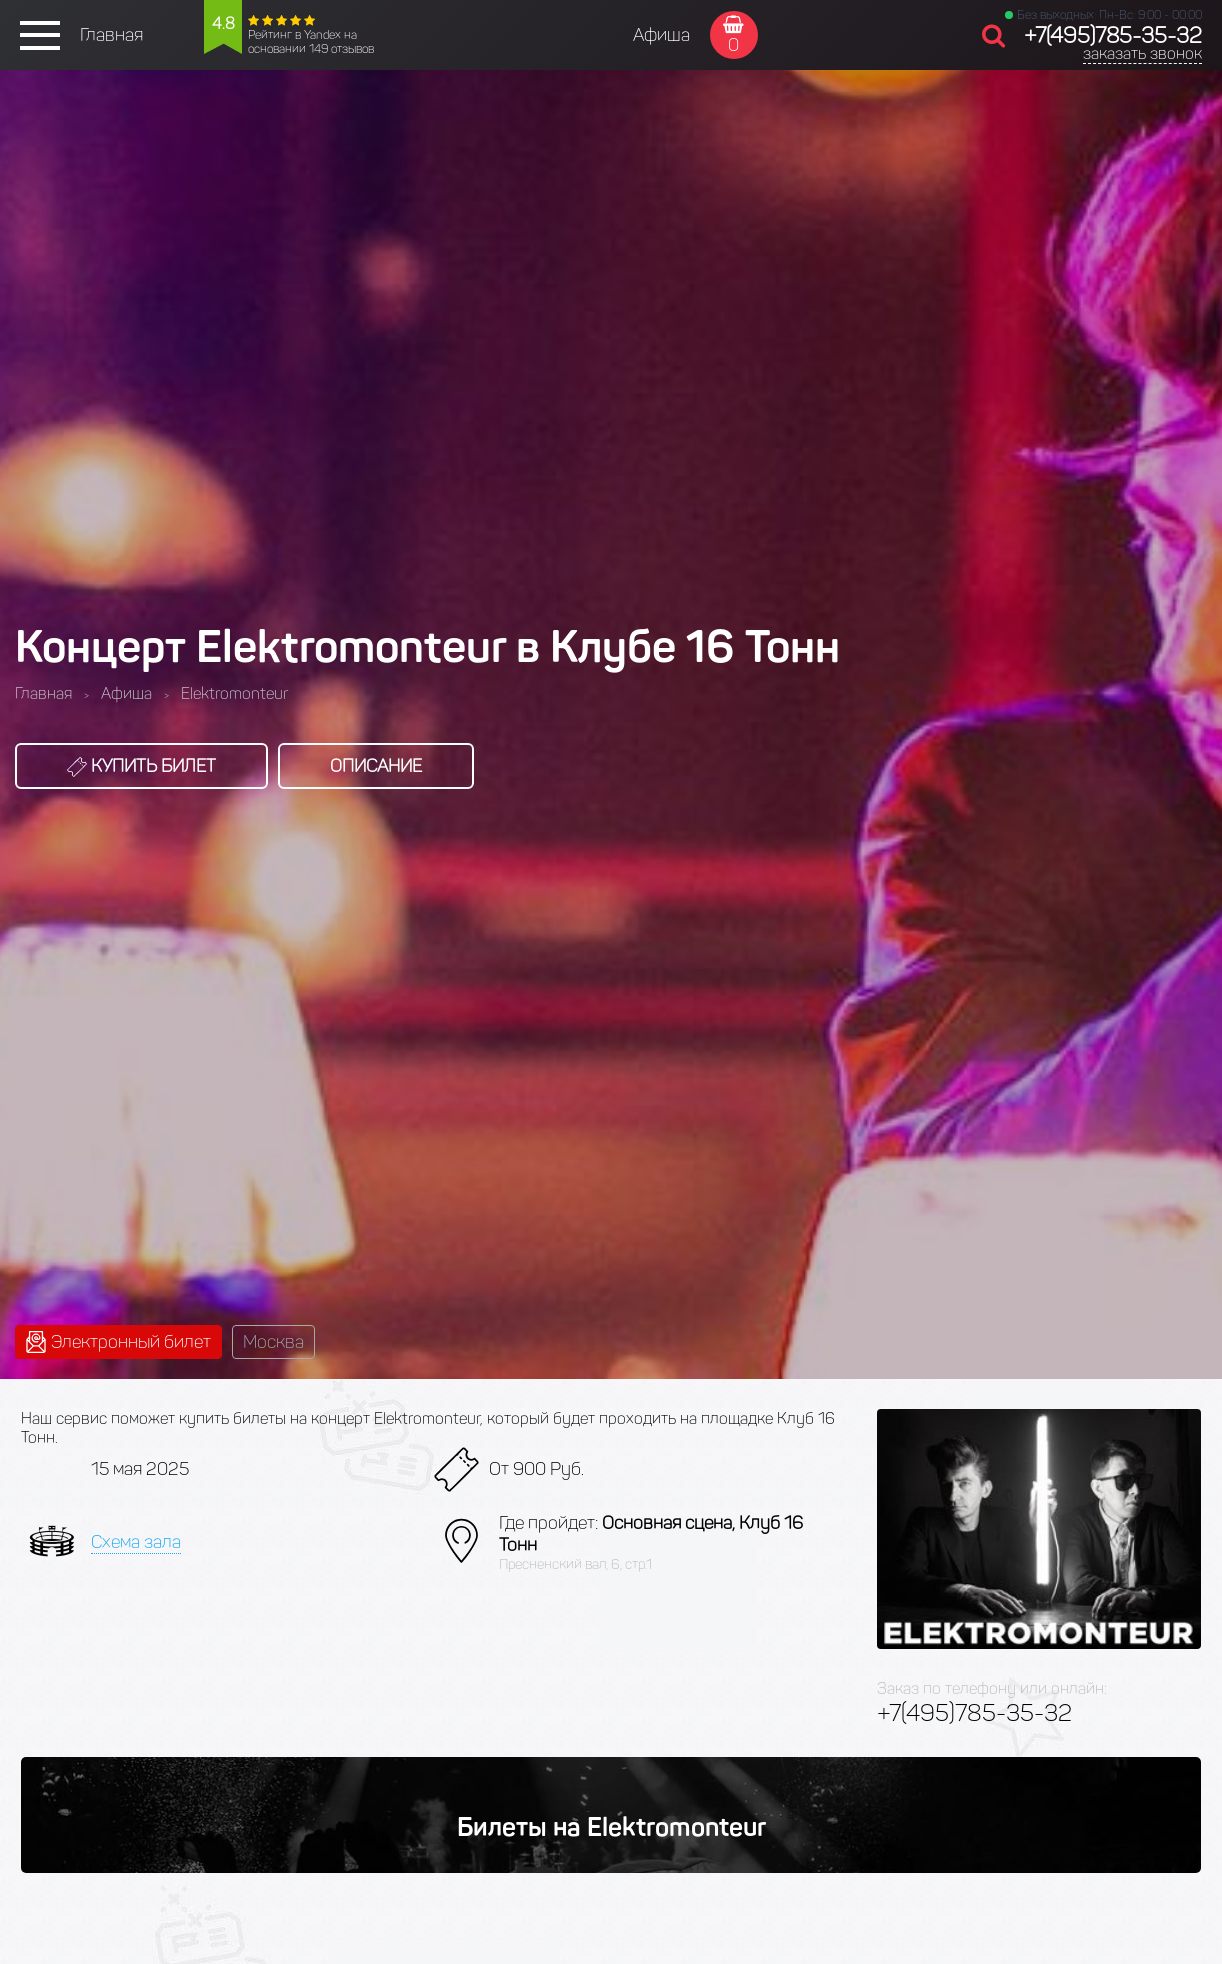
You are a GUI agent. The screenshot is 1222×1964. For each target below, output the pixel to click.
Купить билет (141, 766)
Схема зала (136, 1542)
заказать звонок (1142, 53)
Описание (376, 766)
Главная (111, 35)
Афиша (661, 35)
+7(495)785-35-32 (1113, 35)
